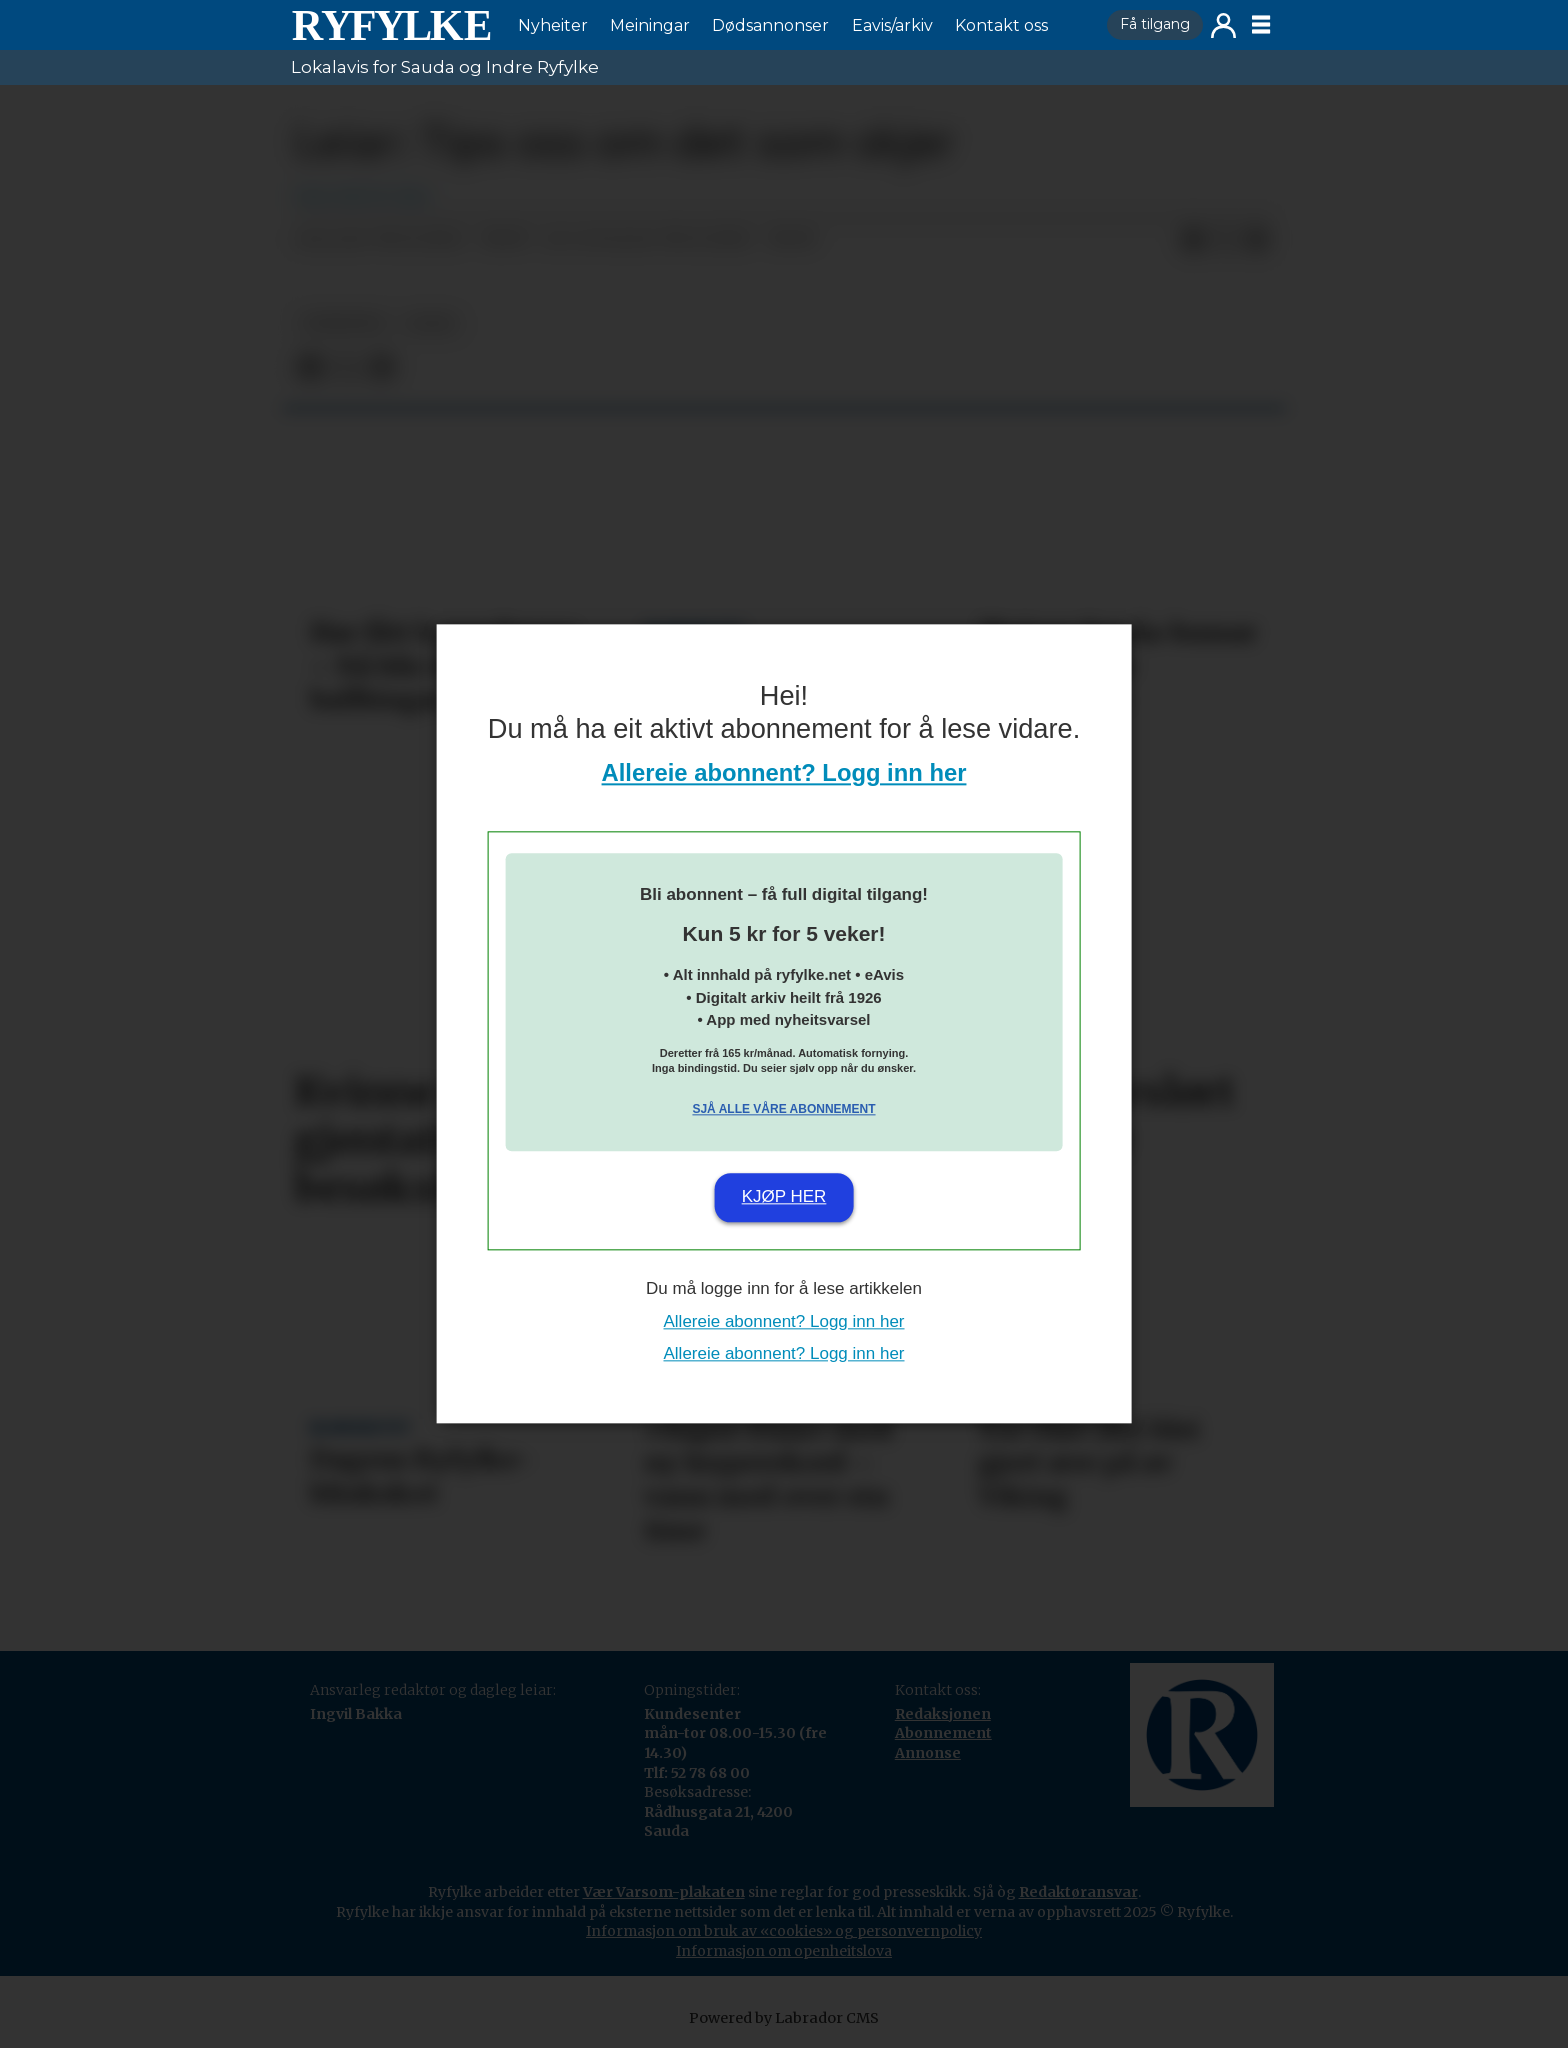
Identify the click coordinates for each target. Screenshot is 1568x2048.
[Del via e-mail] (1257, 240)
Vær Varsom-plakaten (664, 1892)
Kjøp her (784, 1196)
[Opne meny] (1261, 25)
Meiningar (650, 25)
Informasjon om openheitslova (784, 1951)
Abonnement (943, 1733)
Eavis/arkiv (892, 25)
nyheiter (343, 323)
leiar (431, 323)
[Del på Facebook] (1193, 240)
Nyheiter (553, 25)
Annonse (928, 1753)
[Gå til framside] (391, 25)
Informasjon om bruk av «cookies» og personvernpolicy (784, 1931)
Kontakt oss (1001, 25)
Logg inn (1223, 25)
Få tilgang (1155, 24)
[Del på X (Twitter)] (1225, 240)
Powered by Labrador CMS (784, 2018)
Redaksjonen (943, 1714)
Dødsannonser (770, 25)
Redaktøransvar (1078, 1892)
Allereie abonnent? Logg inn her (784, 773)
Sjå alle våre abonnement (783, 1109)
